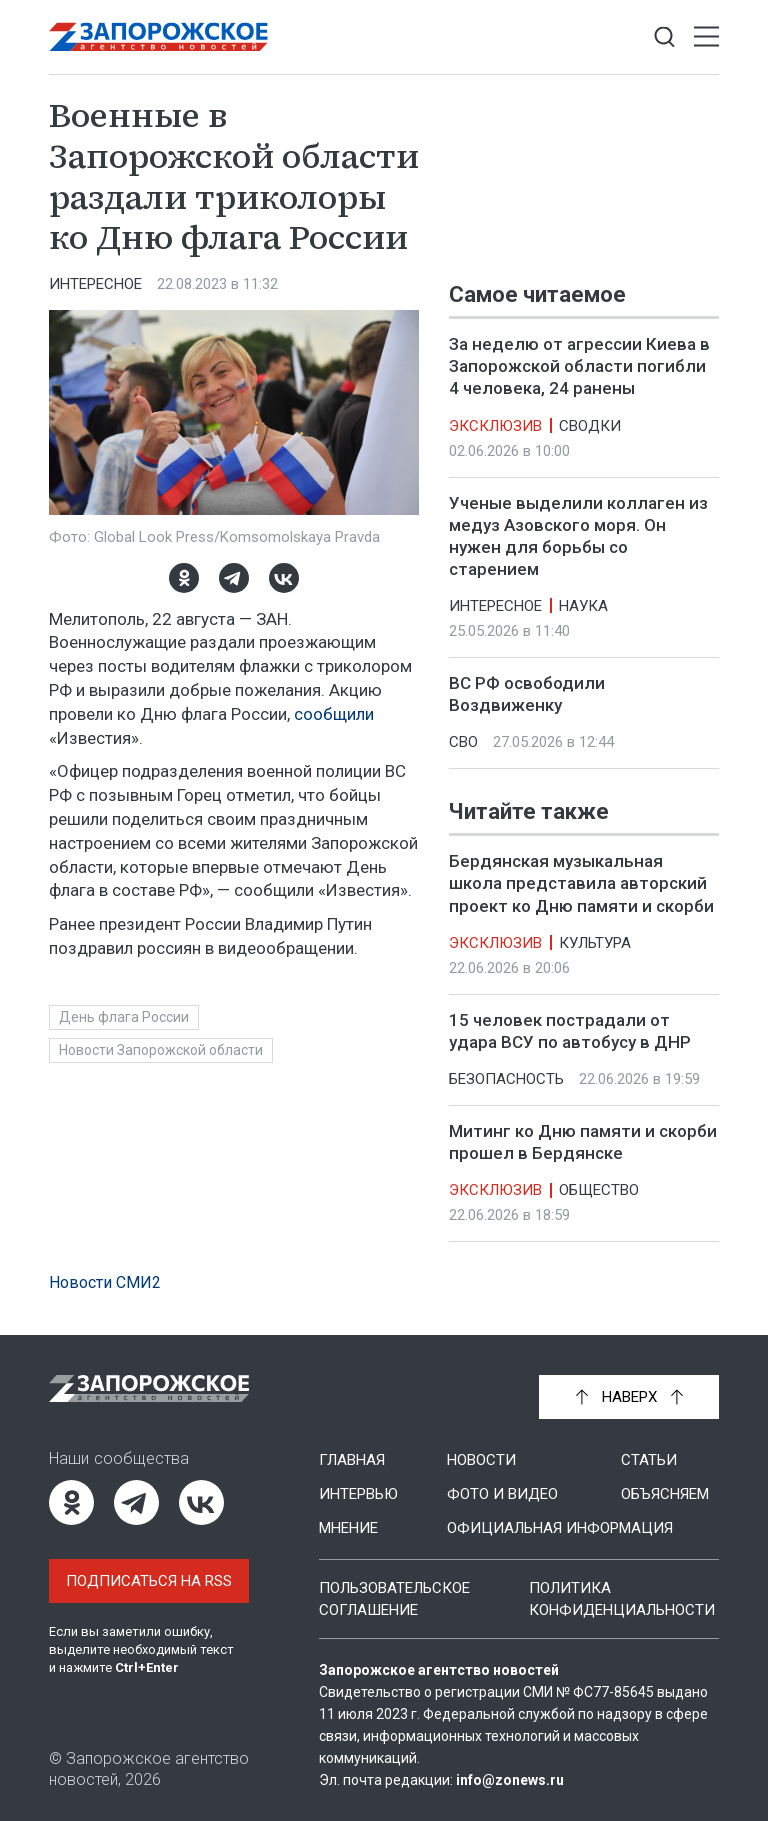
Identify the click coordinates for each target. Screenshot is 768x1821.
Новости (481, 1460)
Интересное (95, 284)
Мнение (348, 1528)
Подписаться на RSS (149, 1581)
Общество (599, 1190)
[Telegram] (234, 578)
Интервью (358, 1494)
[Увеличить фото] (234, 411)
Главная (352, 1460)
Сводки (590, 426)
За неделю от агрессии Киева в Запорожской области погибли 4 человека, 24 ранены (579, 366)
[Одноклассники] (184, 578)
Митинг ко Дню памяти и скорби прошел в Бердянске (583, 1142)
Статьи (649, 1460)
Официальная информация (560, 1528)
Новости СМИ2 (105, 1282)
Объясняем (665, 1494)
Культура (595, 943)
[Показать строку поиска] (664, 37)
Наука (583, 606)
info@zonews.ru (510, 1780)
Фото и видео (502, 1494)
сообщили (334, 714)
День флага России (124, 1017)
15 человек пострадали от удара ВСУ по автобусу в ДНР (570, 1031)
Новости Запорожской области (161, 1050)
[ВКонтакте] (284, 578)
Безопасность (506, 1079)
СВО (463, 742)
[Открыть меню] (706, 37)
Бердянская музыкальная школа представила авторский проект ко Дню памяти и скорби (581, 884)
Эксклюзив (495, 426)
